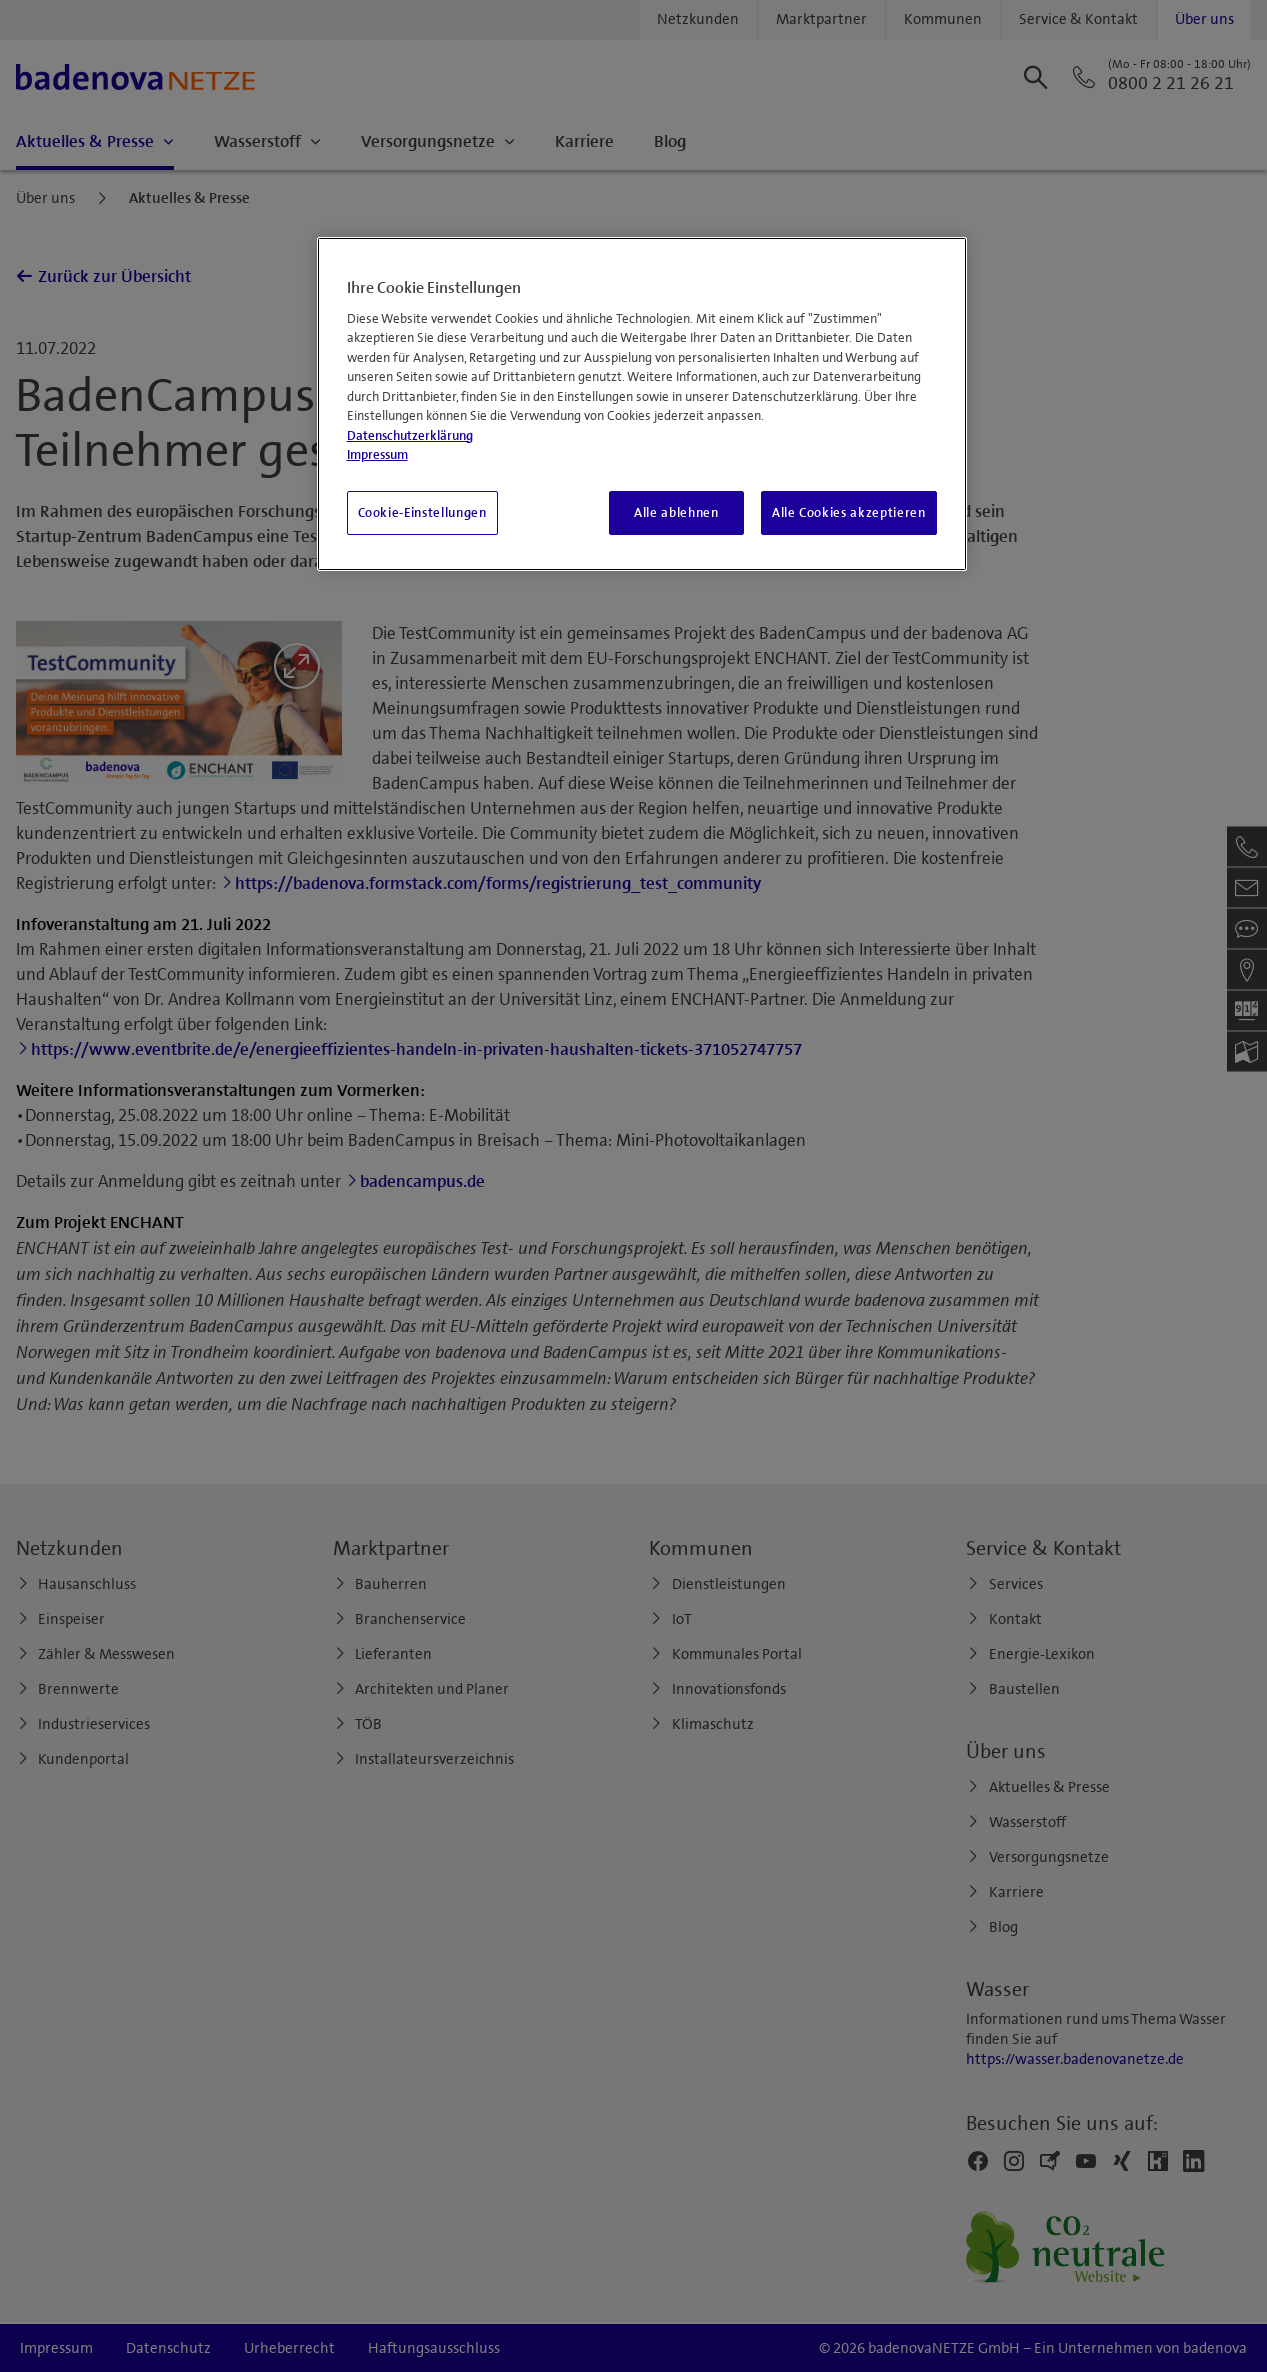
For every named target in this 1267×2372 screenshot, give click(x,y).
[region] (642, 404)
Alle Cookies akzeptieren (849, 513)
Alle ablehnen (676, 513)
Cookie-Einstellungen (422, 513)
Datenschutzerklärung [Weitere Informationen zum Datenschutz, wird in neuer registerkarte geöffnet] (410, 436)
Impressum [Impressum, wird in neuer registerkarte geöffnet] (377, 455)
